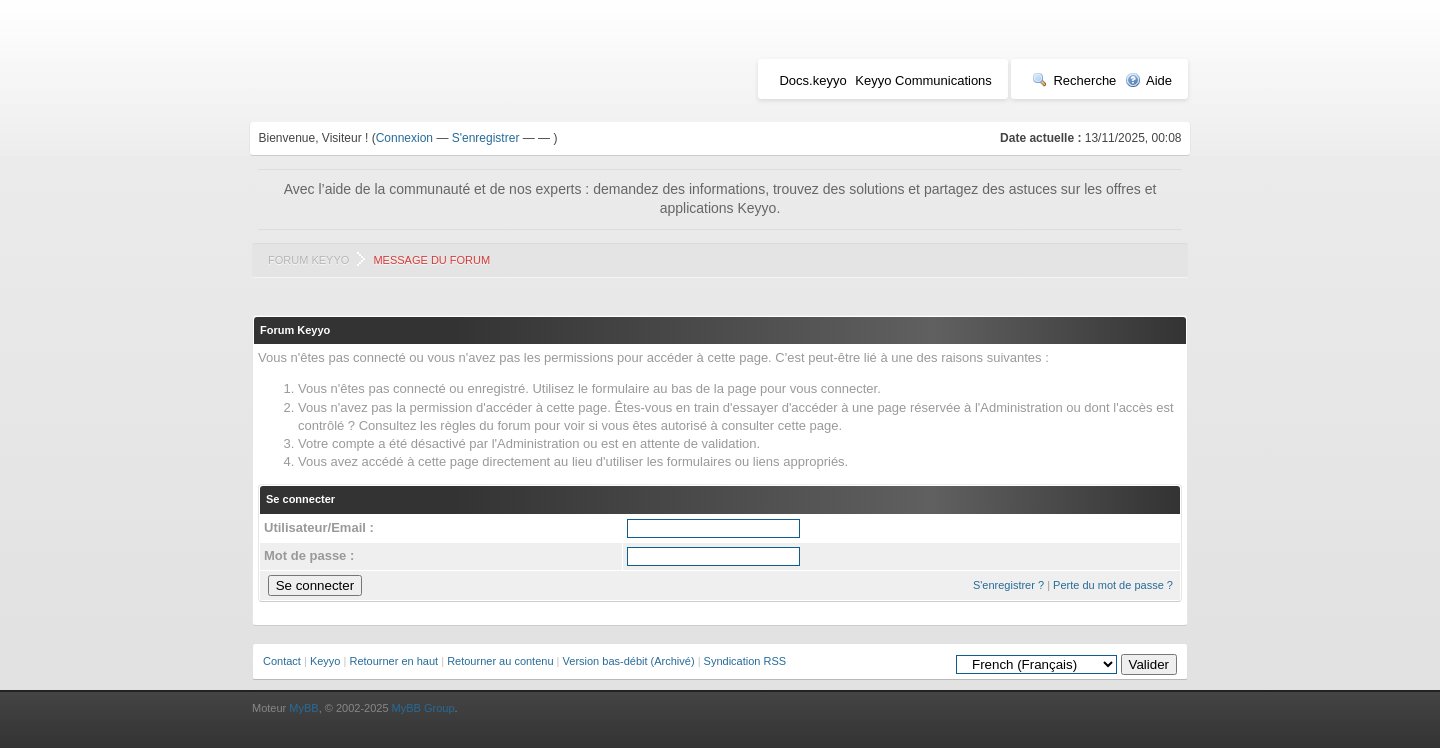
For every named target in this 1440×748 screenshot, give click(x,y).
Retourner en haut (393, 661)
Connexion (404, 138)
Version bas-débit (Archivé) (629, 661)
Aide (1148, 80)
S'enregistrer (486, 138)
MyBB (303, 708)
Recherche (1074, 80)
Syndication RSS (745, 661)
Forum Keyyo (308, 260)
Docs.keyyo (812, 80)
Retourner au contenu (500, 661)
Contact (282, 661)
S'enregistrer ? (1008, 585)
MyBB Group (423, 708)
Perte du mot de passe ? (1113, 585)
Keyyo (325, 661)
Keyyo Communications (923, 80)
